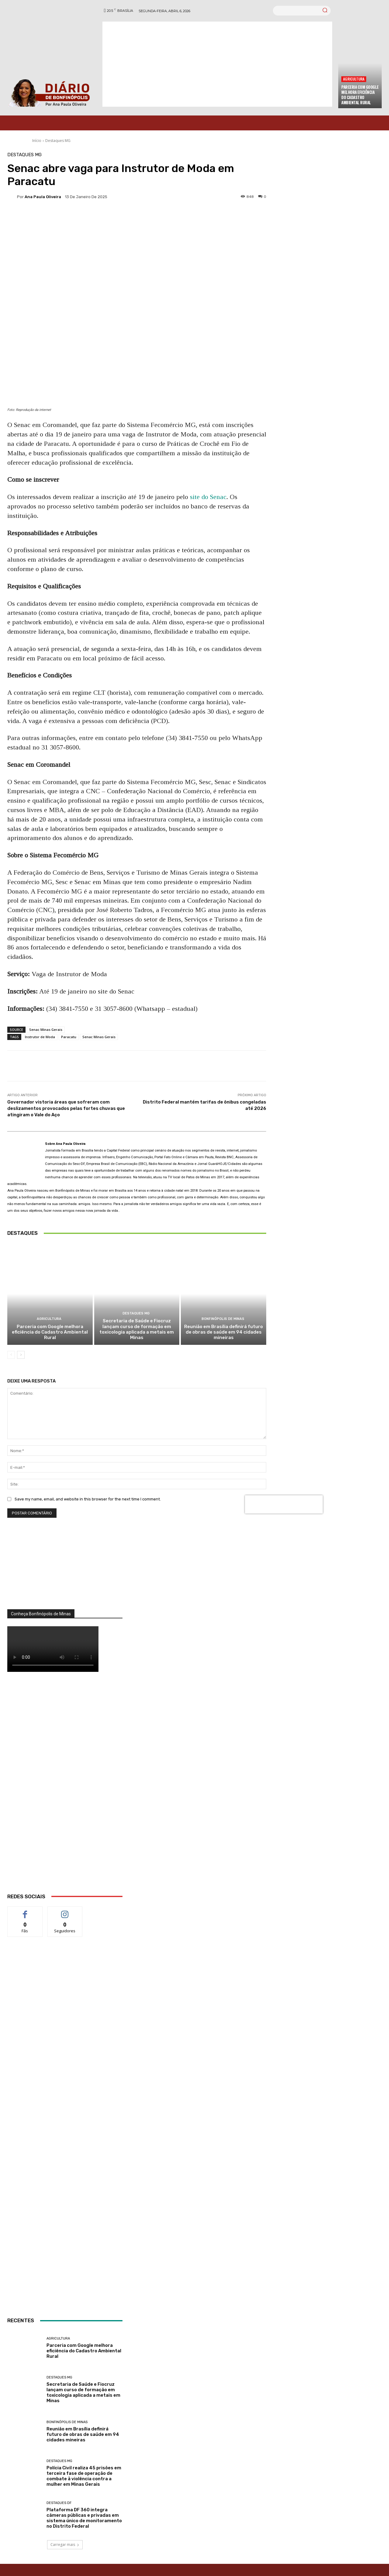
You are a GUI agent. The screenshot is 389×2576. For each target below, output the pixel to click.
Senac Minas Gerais (45, 1029)
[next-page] (21, 1355)
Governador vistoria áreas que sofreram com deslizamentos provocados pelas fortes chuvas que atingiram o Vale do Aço (66, 1108)
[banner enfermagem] (64, 2002)
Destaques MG (58, 140)
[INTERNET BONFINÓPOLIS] (64, 2135)
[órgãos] (64, 1571)
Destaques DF (58, 2503)
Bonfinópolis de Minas (223, 1319)
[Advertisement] (217, 64)
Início (36, 140)
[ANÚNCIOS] (64, 2264)
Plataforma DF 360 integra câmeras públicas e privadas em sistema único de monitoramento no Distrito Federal (84, 2519)
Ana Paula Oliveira (43, 197)
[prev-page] (11, 1355)
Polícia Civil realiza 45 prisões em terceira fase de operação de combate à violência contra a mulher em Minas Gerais (83, 2477)
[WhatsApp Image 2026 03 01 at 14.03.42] (64, 1790)
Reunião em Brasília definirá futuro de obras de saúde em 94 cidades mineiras (223, 1332)
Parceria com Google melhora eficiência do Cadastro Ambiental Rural (360, 94)
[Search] (325, 10)
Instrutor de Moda (40, 1037)
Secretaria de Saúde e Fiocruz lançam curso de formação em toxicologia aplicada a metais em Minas (137, 1330)
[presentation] (284, 1505)
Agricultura (353, 78)
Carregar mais (64, 2545)
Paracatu (68, 1037)
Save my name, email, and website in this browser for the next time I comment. (88, 1499)
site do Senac (208, 497)
